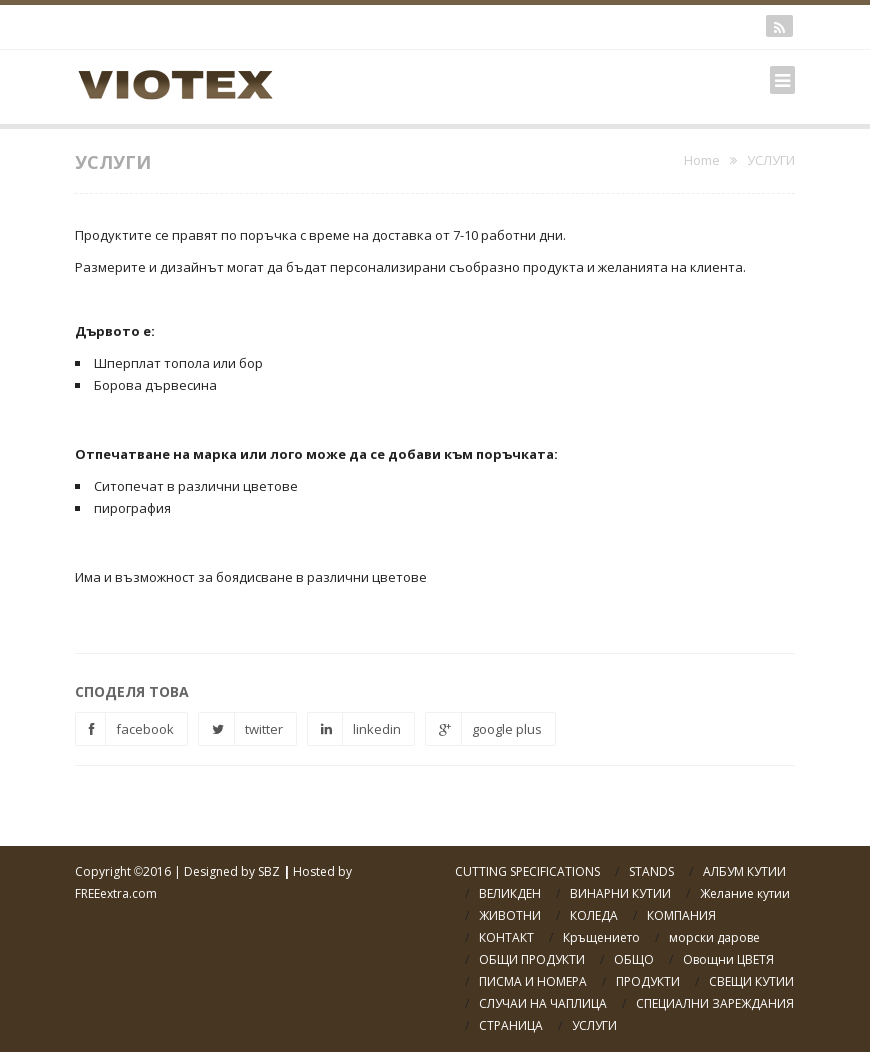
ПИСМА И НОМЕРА (533, 981)
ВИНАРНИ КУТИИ (620, 893)
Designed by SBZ (232, 871)
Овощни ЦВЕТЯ (728, 959)
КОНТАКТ (506, 937)
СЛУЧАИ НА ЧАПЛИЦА (543, 1003)
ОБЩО (634, 959)
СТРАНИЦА (511, 1025)
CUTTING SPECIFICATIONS (527, 871)
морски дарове (714, 937)
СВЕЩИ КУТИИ (751, 981)
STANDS (651, 871)
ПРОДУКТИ (648, 981)
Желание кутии (745, 893)
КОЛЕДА (594, 915)
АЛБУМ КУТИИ (744, 871)
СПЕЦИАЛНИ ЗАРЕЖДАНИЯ (715, 1003)
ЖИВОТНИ (510, 915)
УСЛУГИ (594, 1025)
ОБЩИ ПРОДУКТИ (532, 959)
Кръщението (601, 937)
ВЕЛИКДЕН (510, 893)
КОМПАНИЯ (681, 915)
